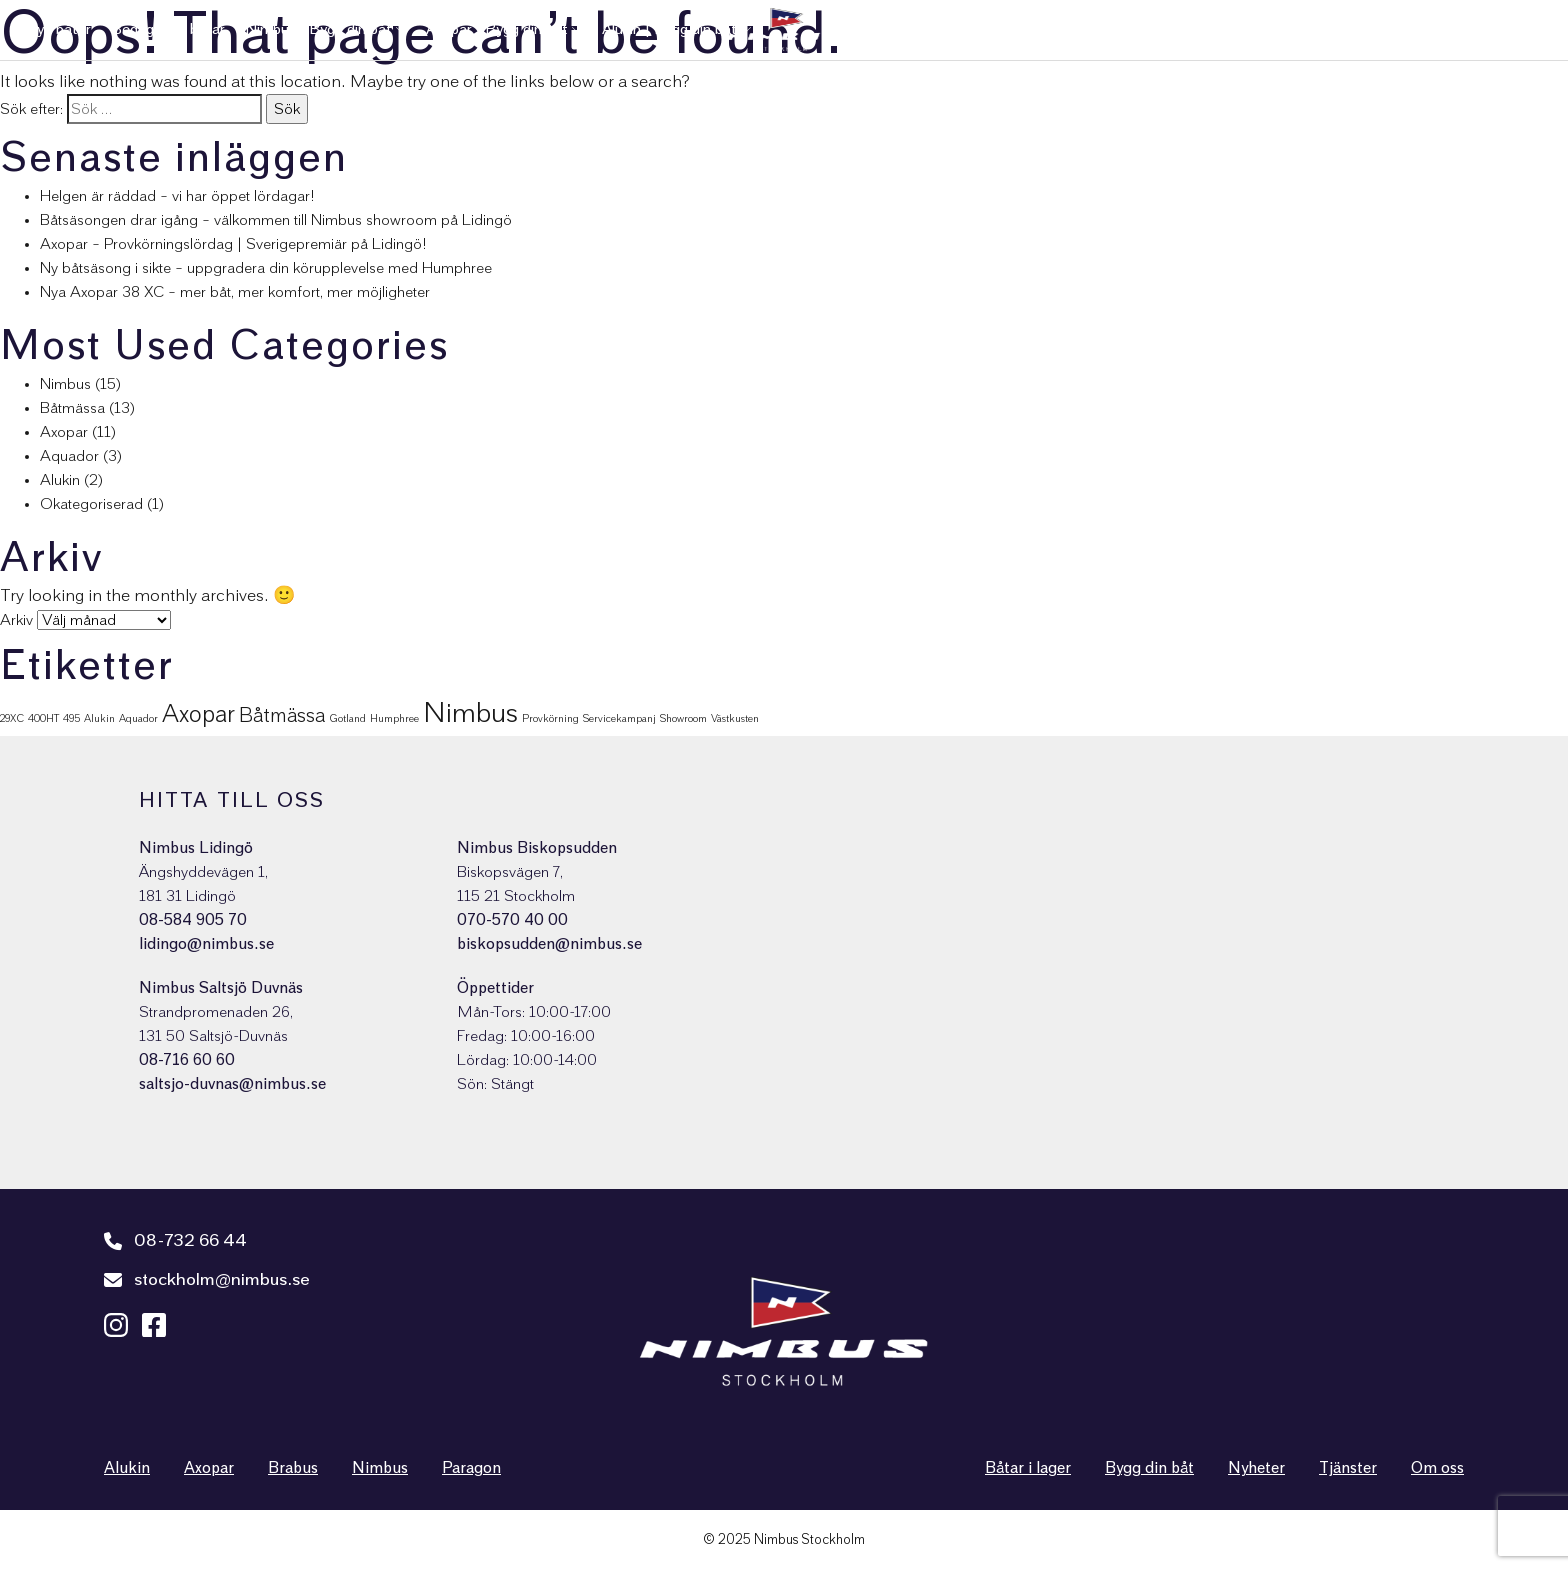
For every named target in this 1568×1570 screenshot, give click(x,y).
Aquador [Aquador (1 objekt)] (138, 718)
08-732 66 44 (175, 1241)
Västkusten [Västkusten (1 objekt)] (735, 718)
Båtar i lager (1028, 1468)
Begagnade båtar (168, 29)
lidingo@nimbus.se (206, 944)
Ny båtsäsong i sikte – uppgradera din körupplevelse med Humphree (266, 268)
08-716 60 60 (187, 1060)
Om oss (1408, 29)
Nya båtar (58, 29)
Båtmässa (72, 408)
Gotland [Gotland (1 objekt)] (347, 718)
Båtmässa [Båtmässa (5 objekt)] (282, 716)
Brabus (293, 1468)
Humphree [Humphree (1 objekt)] (394, 718)
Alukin (60, 480)
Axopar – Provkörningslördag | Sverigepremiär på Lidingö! (233, 244)
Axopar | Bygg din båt (497, 29)
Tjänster (1260, 29)
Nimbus (65, 384)
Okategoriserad (91, 504)
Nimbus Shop (1498, 29)
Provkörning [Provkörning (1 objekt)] (550, 718)
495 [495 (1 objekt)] (71, 718)
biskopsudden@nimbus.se (549, 944)
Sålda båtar (962, 29)
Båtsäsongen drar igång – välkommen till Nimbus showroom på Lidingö (276, 220)
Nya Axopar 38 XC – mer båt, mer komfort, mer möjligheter (235, 292)
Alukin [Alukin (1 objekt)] (99, 718)
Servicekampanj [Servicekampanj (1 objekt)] (619, 718)
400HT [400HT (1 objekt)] (43, 718)
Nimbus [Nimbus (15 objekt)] (470, 713)
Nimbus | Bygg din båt (318, 29)
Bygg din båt (1149, 1468)
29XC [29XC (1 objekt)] (12, 718)
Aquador (69, 456)
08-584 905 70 (193, 920)
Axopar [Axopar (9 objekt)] (198, 714)
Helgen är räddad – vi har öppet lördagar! (177, 196)
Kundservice (1173, 29)
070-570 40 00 (512, 920)
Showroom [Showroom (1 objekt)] (683, 718)
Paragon (471, 1468)
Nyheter (1335, 29)
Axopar (64, 432)
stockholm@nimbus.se (207, 1280)
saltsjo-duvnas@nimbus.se (232, 1084)
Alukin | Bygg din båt (669, 29)
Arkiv (16, 620)
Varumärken (1059, 29)
